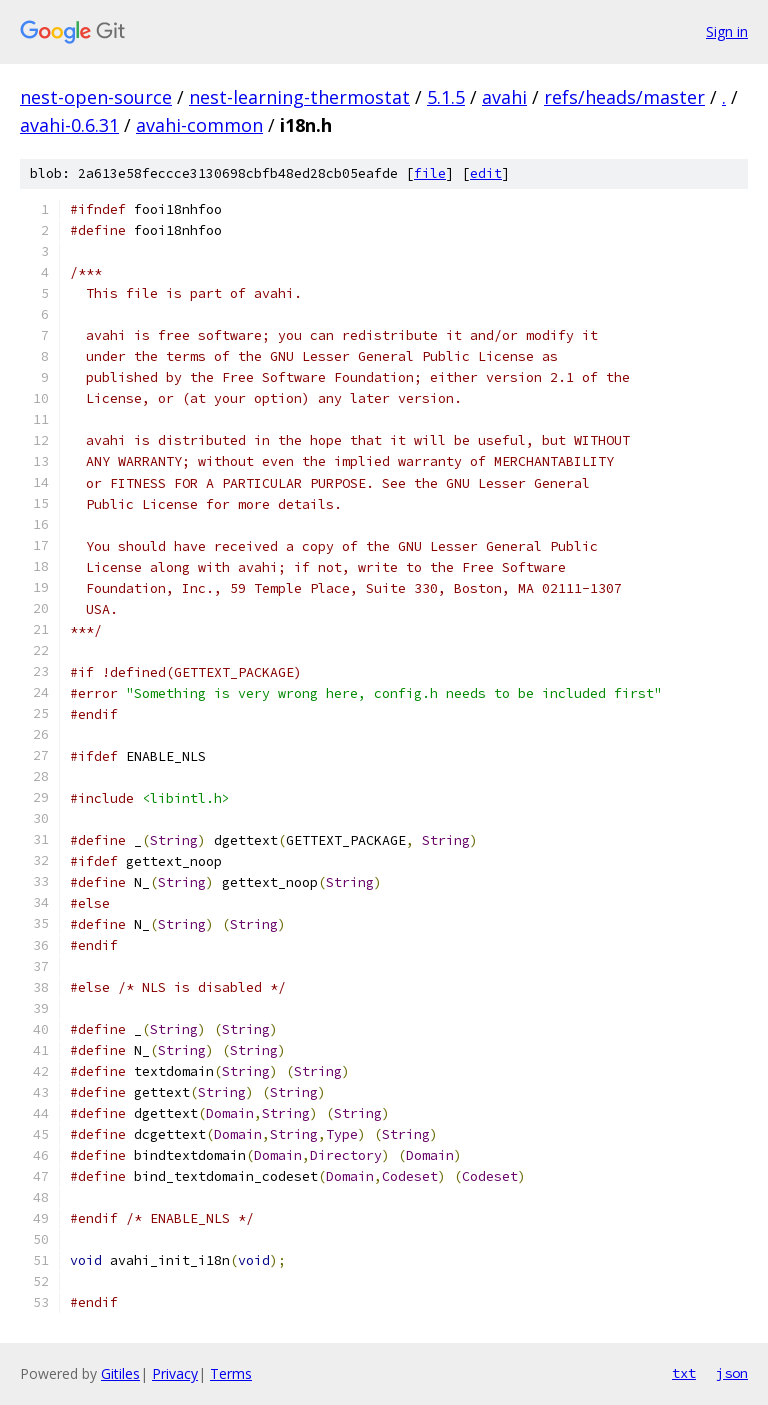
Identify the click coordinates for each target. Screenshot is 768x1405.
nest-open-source (96, 97)
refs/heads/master (624, 97)
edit (486, 173)
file (430, 173)
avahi (504, 97)
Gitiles (120, 1373)
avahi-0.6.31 (69, 125)
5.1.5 (446, 97)
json (732, 1373)
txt (684, 1373)
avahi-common (199, 125)
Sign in (727, 31)
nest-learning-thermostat (299, 97)
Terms (231, 1373)
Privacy (175, 1373)
